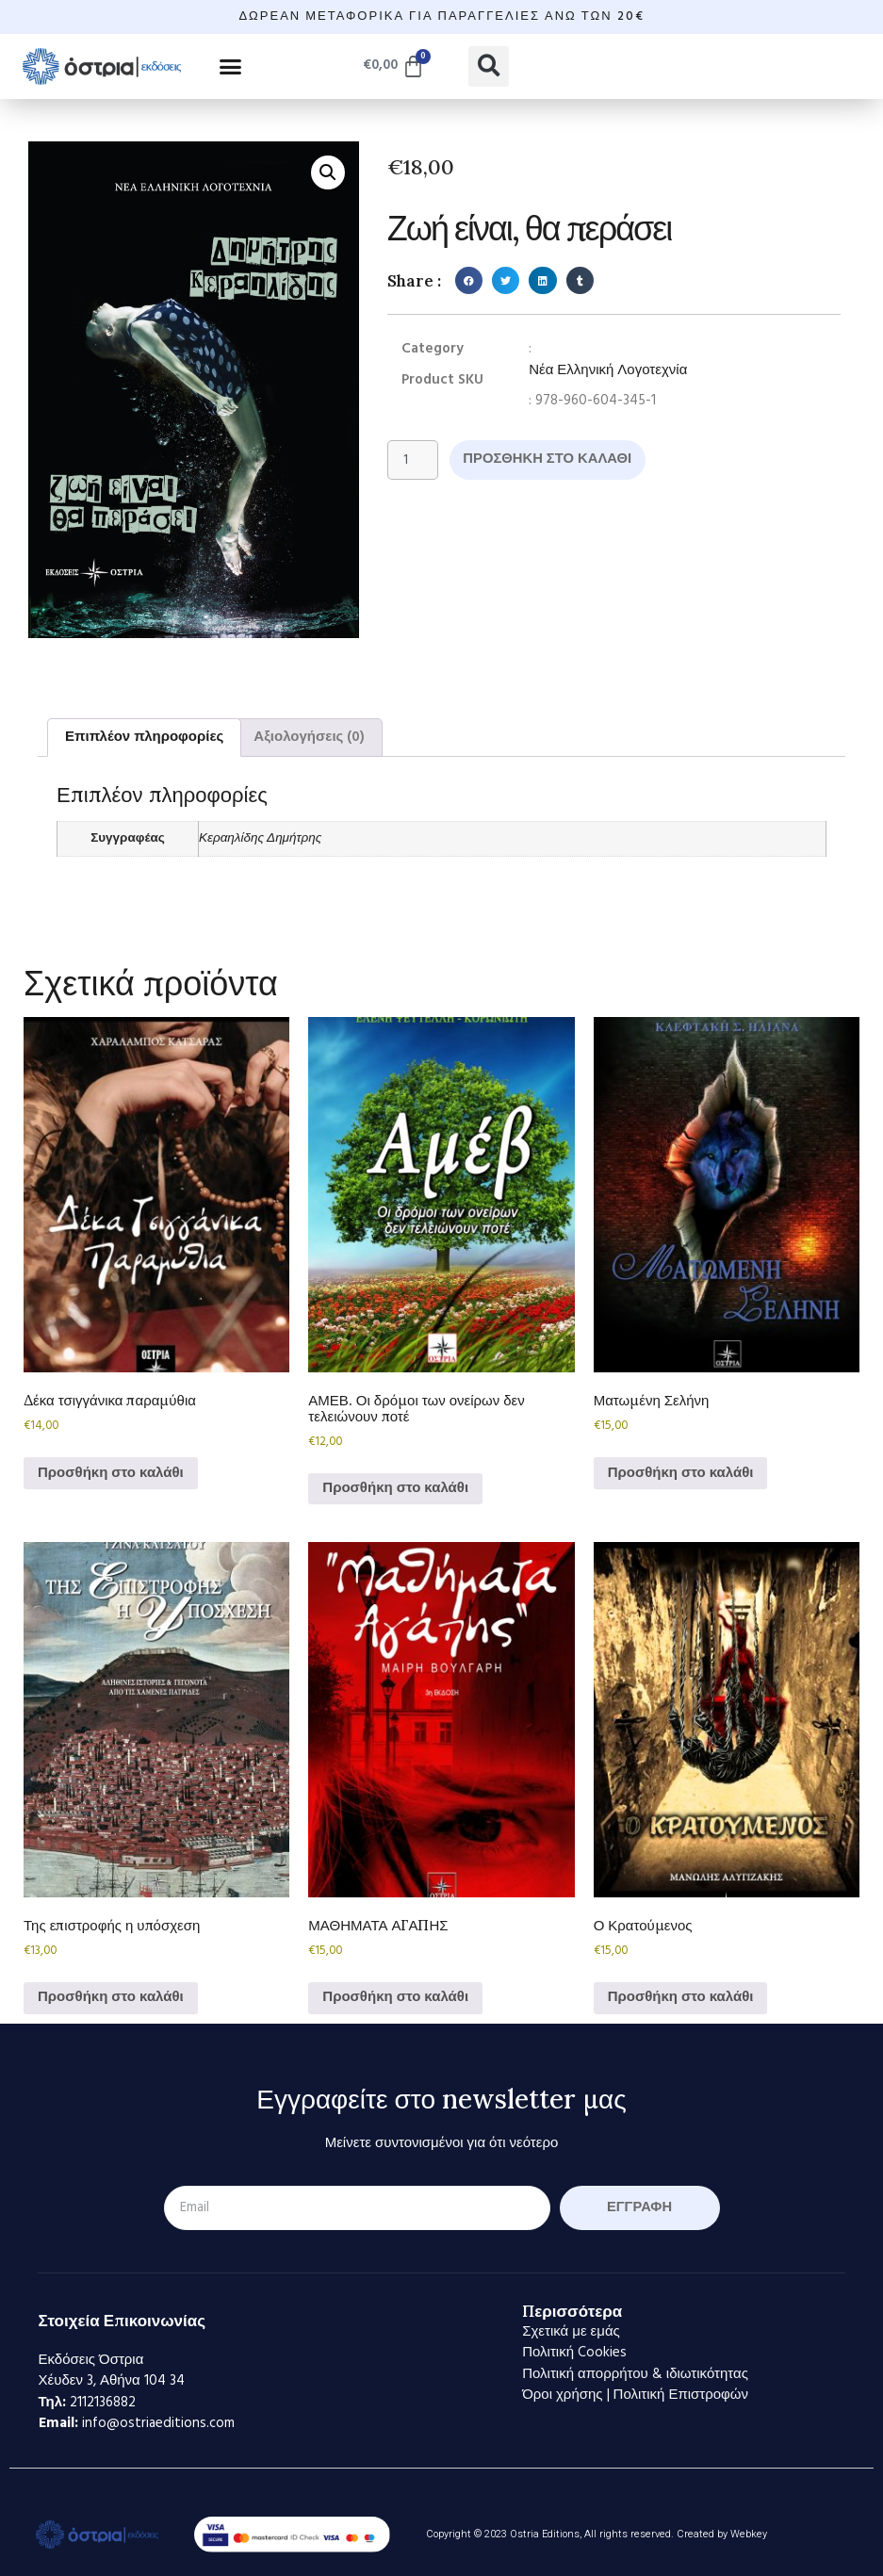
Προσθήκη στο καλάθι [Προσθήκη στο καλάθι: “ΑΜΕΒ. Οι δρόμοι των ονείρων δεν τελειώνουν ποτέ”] (395, 1488)
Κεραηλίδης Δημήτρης (260, 838)
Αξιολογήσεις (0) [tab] (309, 737)
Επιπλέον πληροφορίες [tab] (144, 737)
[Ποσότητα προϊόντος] (412, 460)
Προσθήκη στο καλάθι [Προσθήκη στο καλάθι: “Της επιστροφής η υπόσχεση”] (111, 1997)
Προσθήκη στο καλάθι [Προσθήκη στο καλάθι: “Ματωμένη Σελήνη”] (681, 1473)
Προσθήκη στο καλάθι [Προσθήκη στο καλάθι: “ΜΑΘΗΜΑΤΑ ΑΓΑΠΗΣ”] (395, 1997)
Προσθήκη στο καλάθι (549, 459)
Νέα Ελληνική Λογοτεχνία (608, 371)
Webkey (748, 2534)
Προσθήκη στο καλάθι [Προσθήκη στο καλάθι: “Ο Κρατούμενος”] (681, 1997)
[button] (231, 66)
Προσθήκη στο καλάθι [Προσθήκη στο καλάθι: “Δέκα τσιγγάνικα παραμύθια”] (111, 1473)
